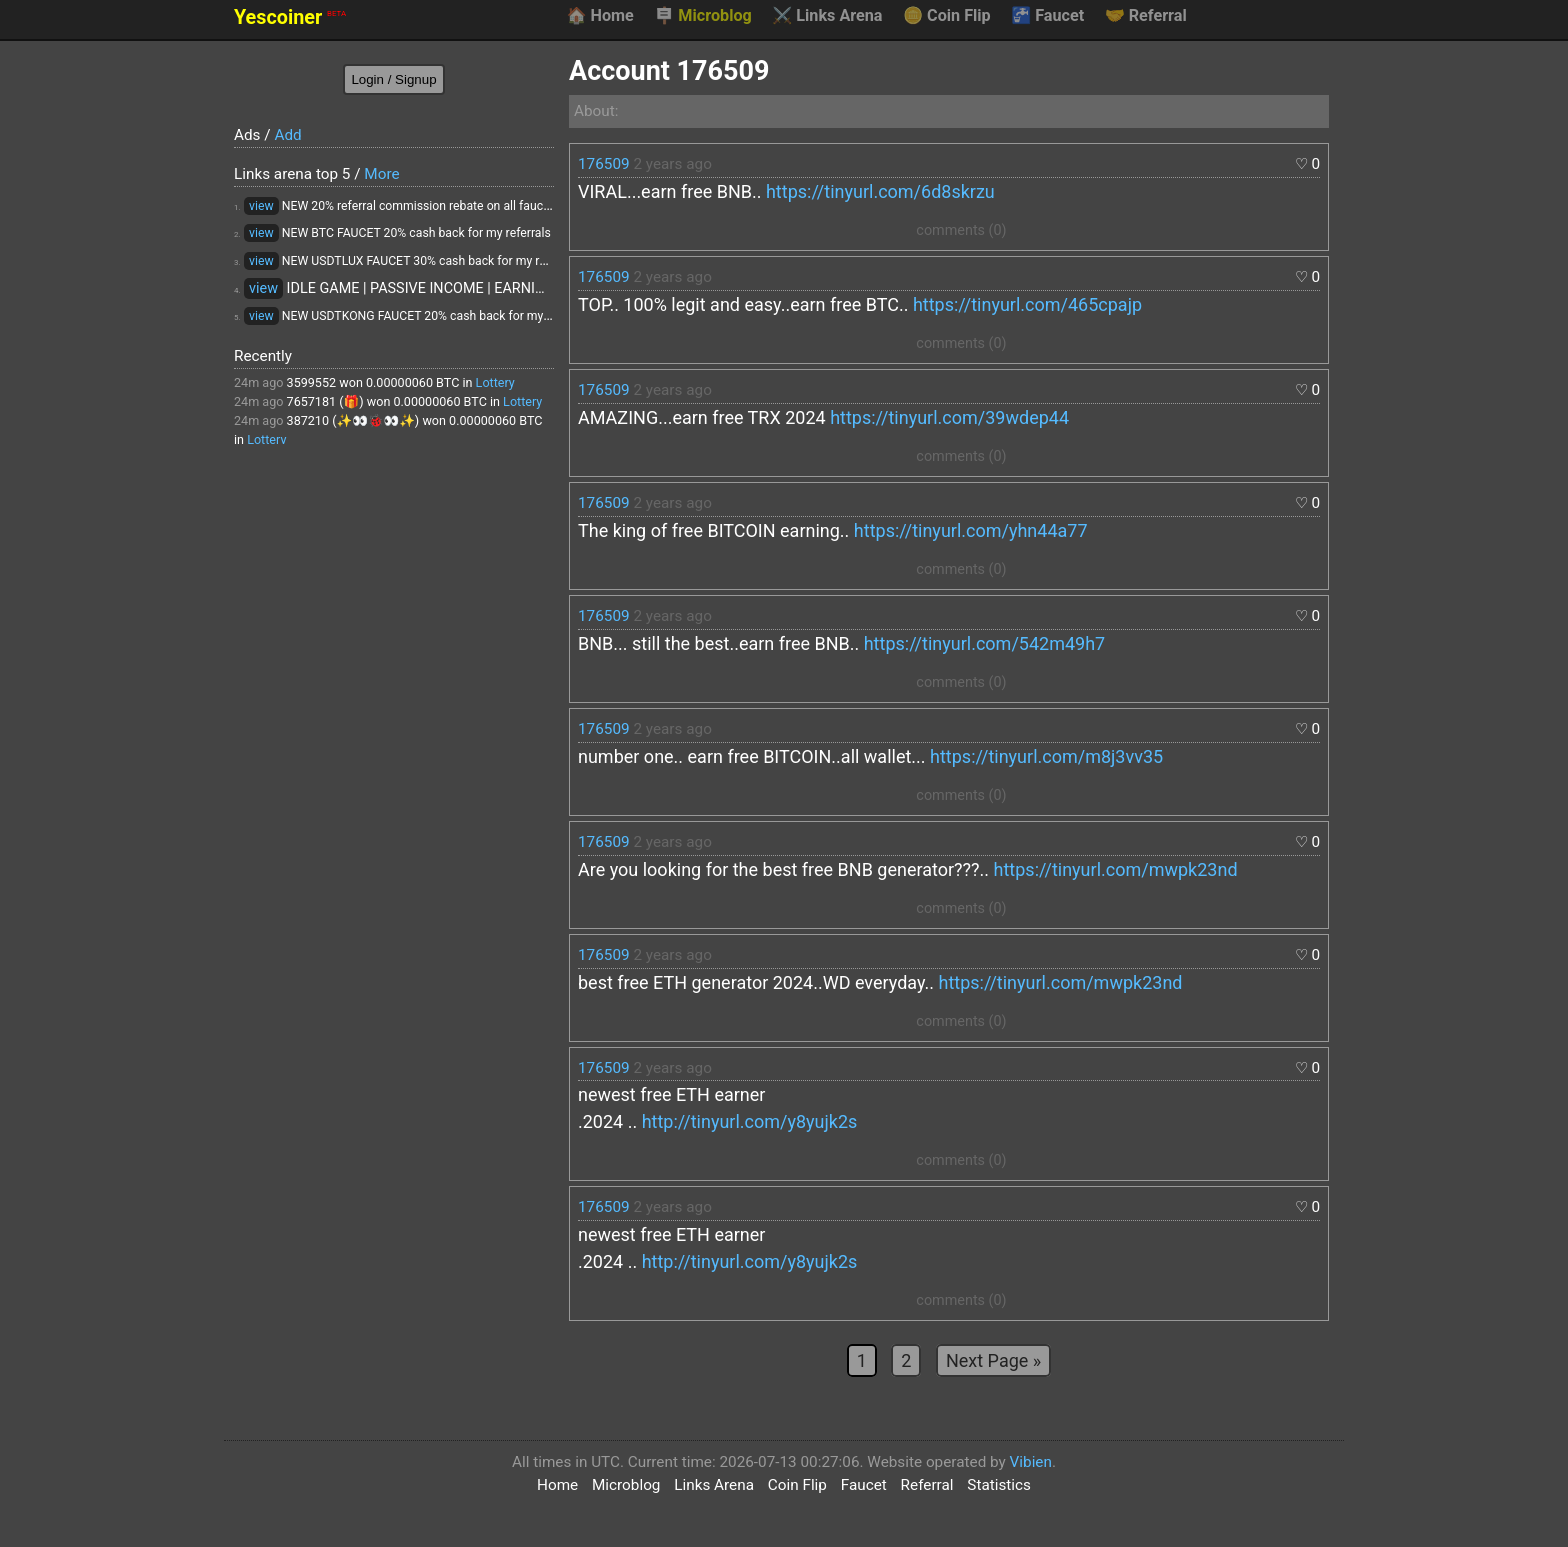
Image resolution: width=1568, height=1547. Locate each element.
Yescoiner (290, 17)
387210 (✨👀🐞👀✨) (353, 420)
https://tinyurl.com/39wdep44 (949, 417)
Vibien (1031, 1462)
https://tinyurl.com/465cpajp (1027, 304)
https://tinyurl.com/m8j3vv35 (1046, 756)
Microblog (703, 16)
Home (599, 16)
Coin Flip (947, 16)
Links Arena (827, 16)
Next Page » (993, 1360)
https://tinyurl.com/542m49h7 (985, 643)
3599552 (312, 382)
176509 (604, 164)
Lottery (495, 382)
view (261, 206)
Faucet (1047, 16)
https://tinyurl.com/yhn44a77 (971, 530)
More (381, 174)
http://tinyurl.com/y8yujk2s (750, 1121)
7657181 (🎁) (325, 401)
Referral (1146, 16)
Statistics (999, 1485)
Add (287, 135)
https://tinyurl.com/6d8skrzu (880, 191)
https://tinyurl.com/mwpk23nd (1116, 869)
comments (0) (961, 230)
